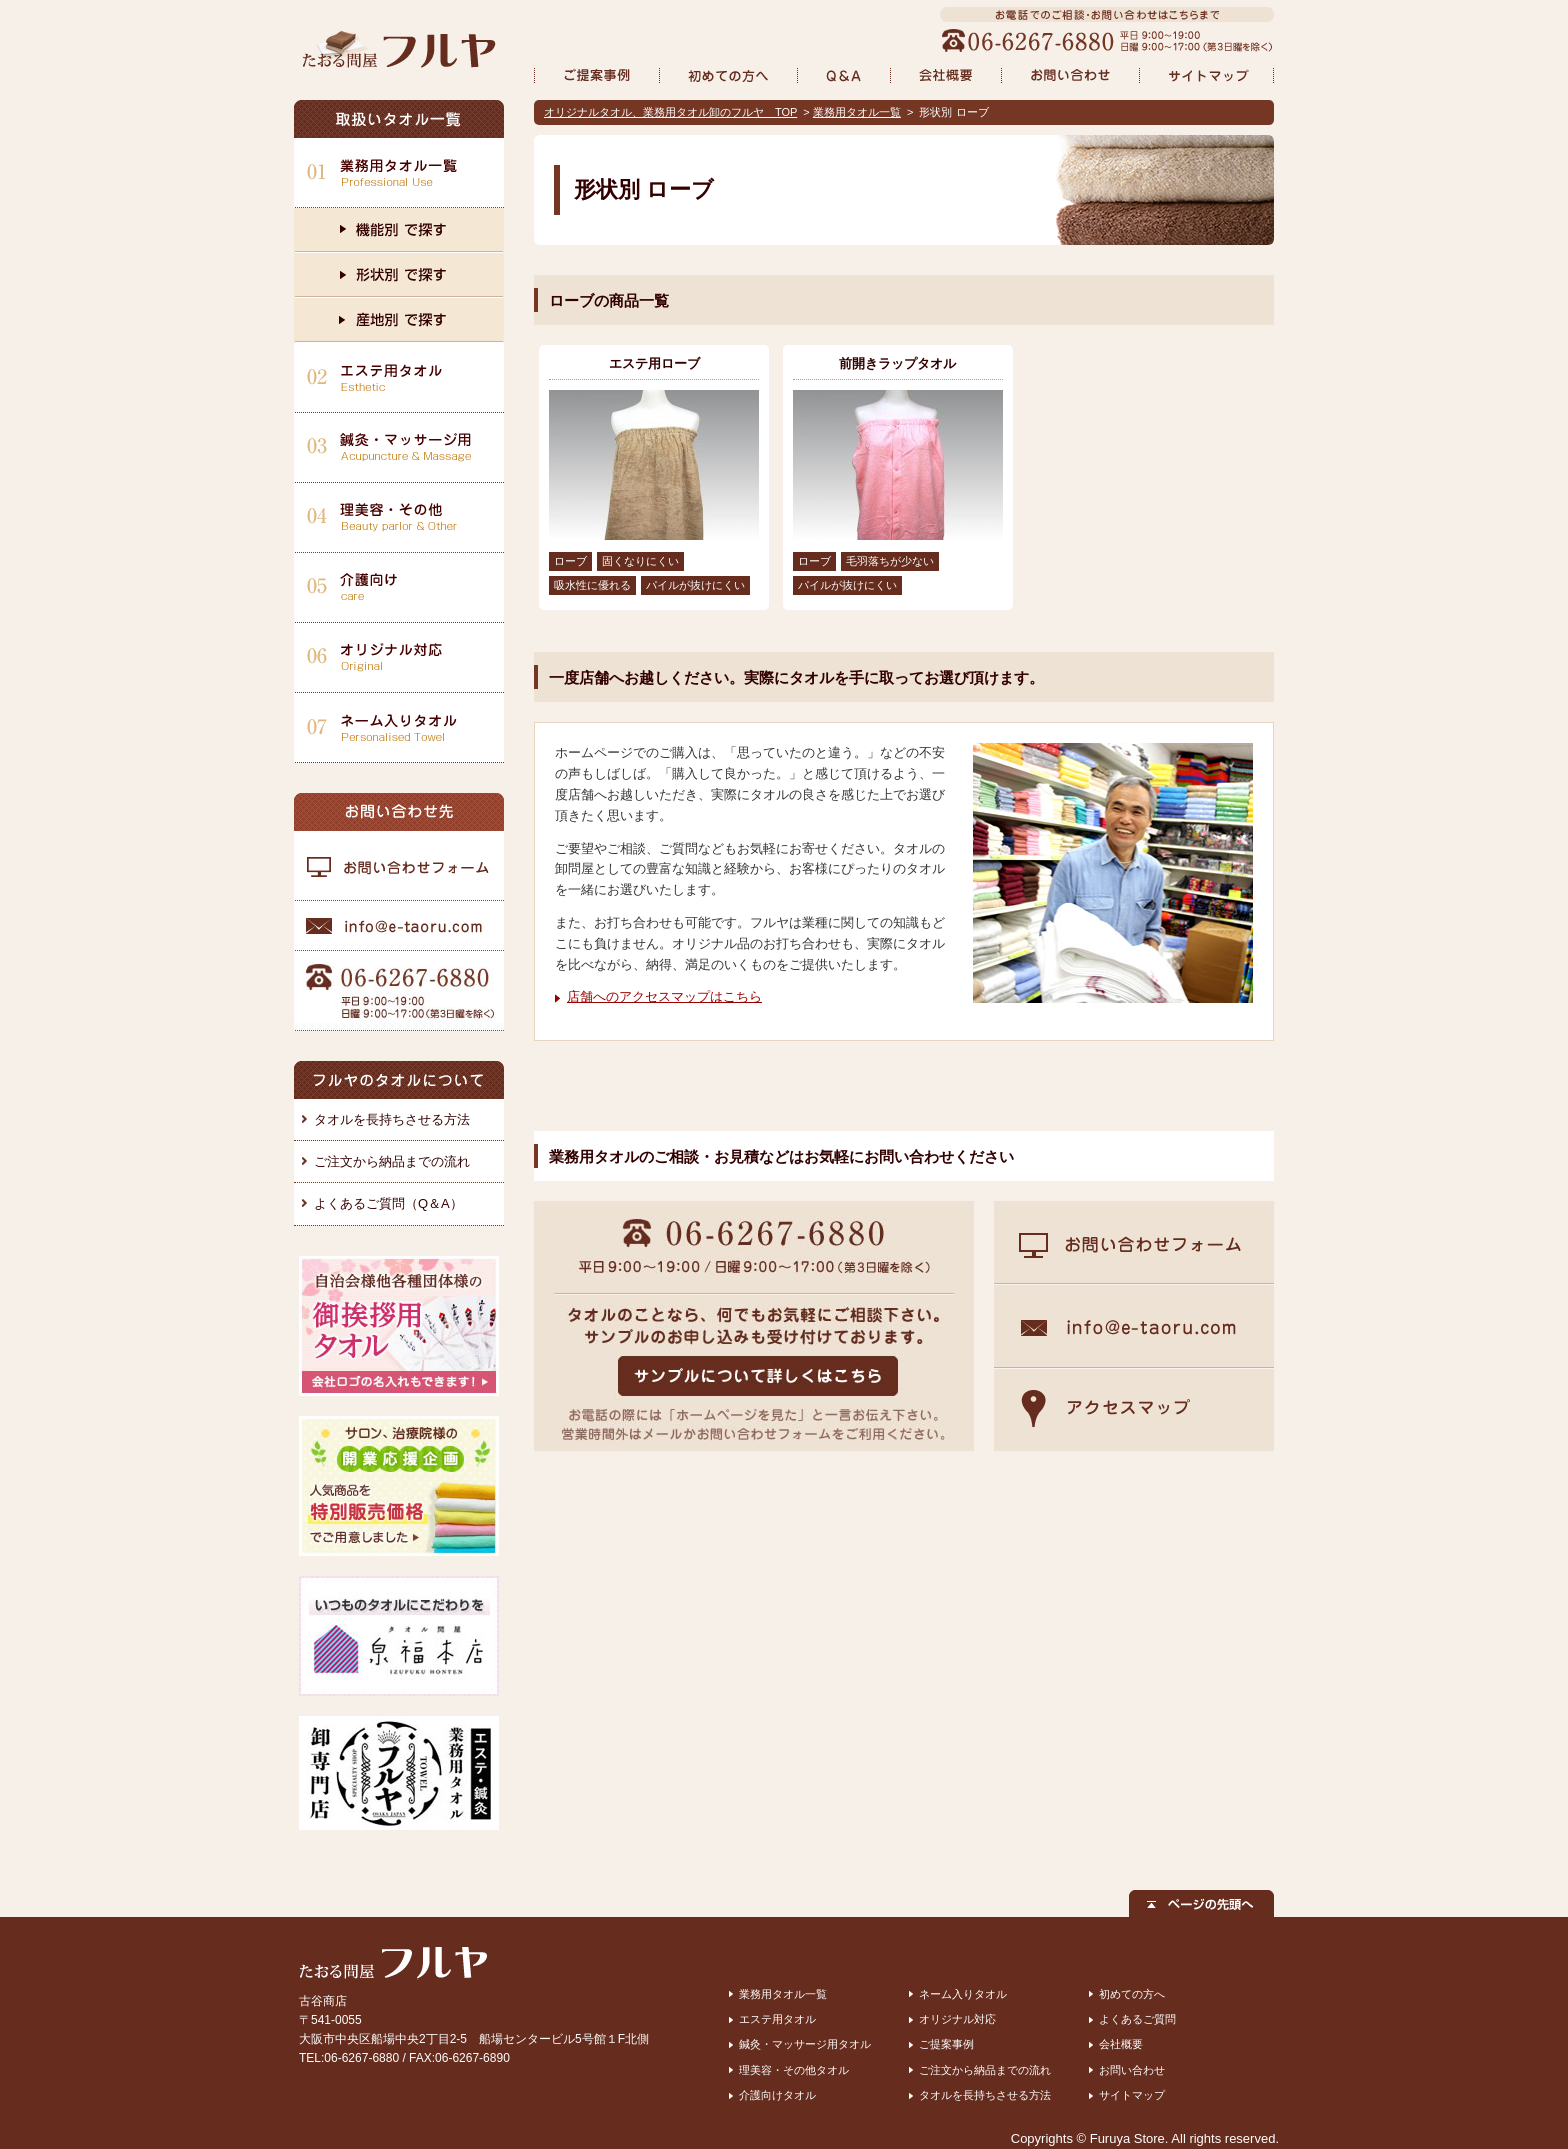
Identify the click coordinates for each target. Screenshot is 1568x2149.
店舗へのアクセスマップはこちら (664, 996)
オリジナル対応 (957, 2019)
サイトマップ (1132, 2095)
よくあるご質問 (1137, 2019)
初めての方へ (1132, 1994)
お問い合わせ (1132, 2070)
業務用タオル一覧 (857, 112)
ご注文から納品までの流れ (392, 1161)
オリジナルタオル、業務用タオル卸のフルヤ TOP (670, 112)
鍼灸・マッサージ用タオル (805, 2044)
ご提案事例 (946, 2044)
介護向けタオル (777, 2095)
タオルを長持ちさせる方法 (392, 1119)
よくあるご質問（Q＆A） (388, 1203)
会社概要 (1121, 2044)
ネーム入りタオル (963, 1994)
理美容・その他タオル (794, 2070)
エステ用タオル (777, 2019)
